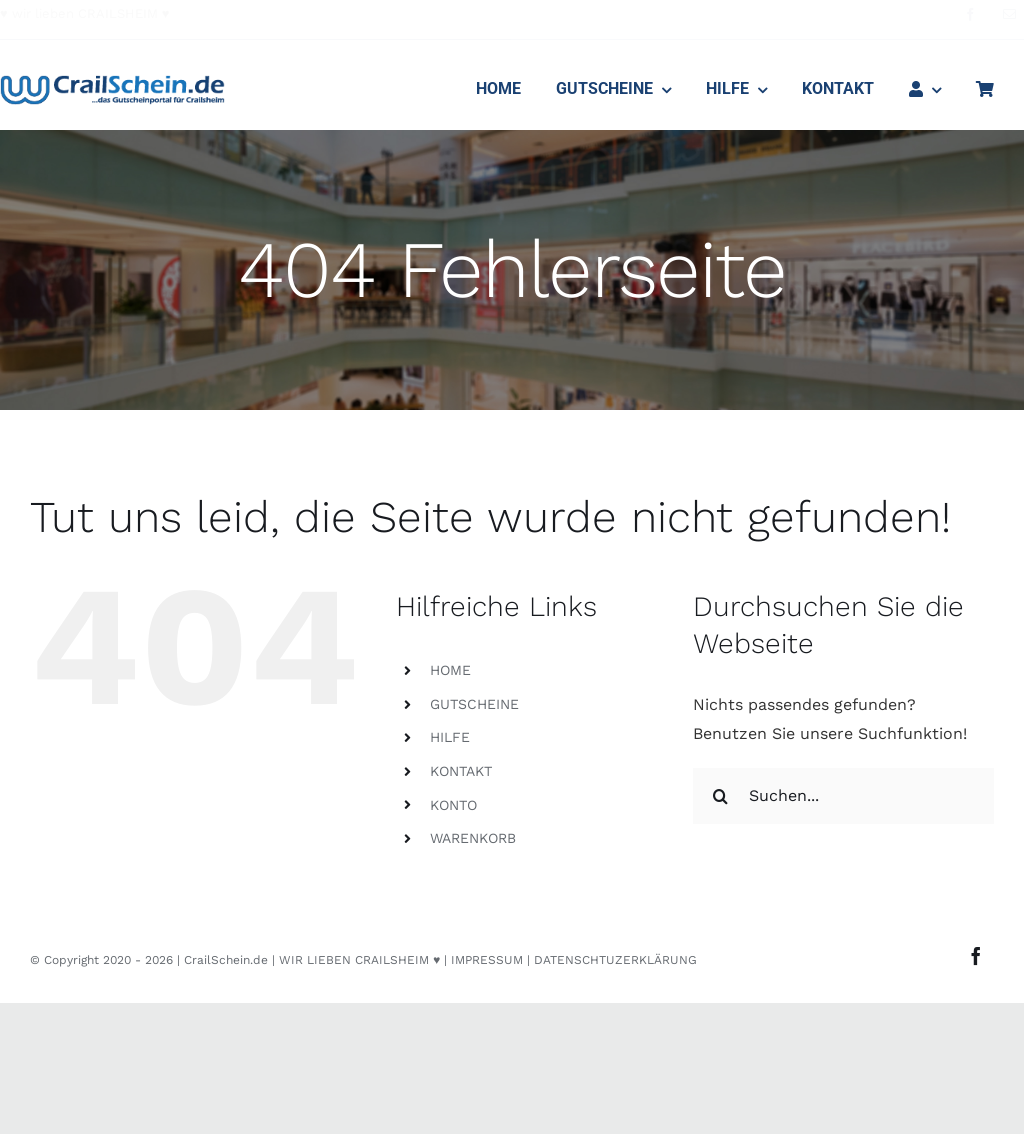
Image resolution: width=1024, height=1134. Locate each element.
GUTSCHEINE (474, 704)
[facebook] (970, 14)
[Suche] (721, 796)
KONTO (453, 805)
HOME (450, 670)
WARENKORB (473, 838)
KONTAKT (461, 771)
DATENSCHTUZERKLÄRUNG (615, 960)
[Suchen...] (843, 796)
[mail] (1009, 14)
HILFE (450, 737)
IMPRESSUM (487, 960)
